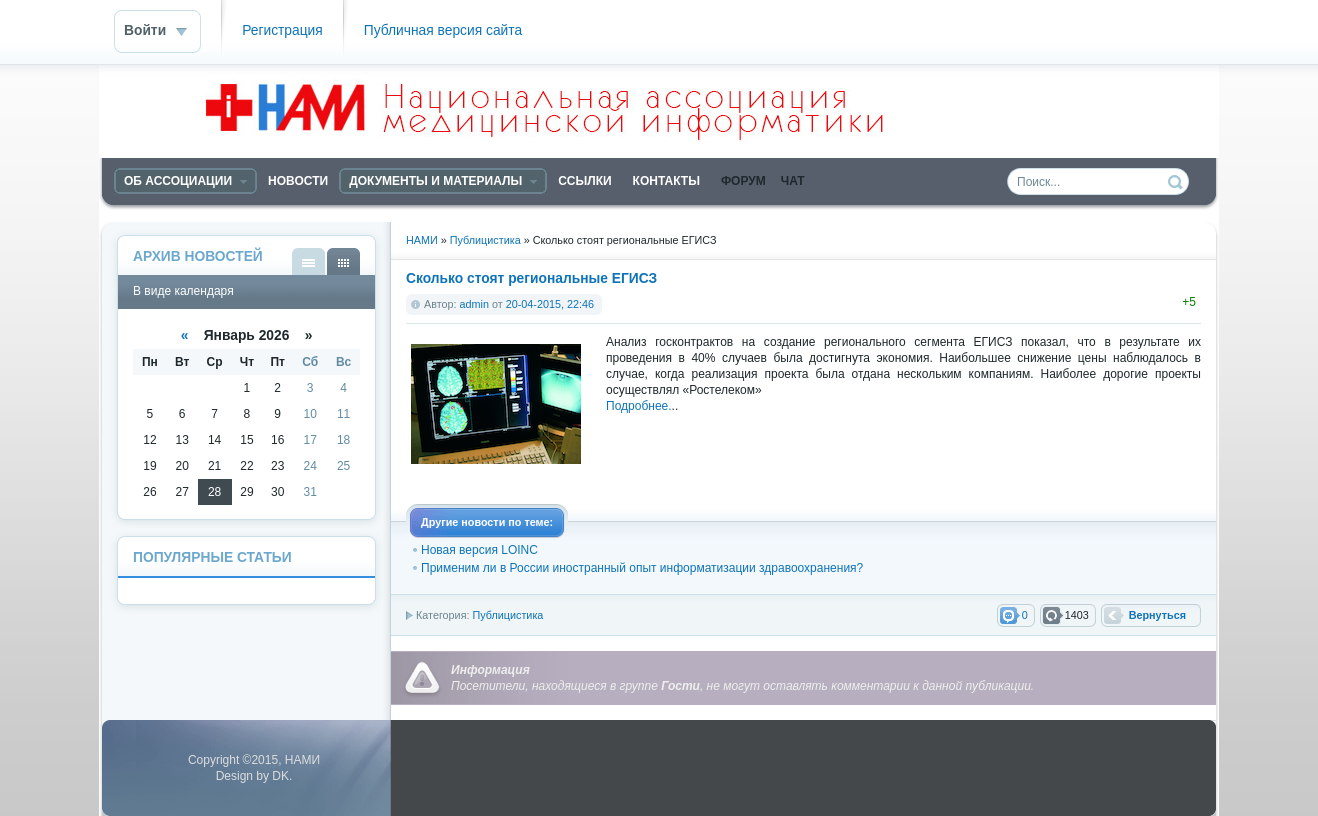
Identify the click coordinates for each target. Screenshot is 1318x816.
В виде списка (308, 261)
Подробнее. (639, 406)
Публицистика (507, 615)
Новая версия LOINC (479, 550)
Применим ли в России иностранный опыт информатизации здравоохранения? (642, 568)
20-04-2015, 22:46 (550, 304)
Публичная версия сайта (443, 30)
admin (474, 304)
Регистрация (282, 30)
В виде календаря (343, 261)
